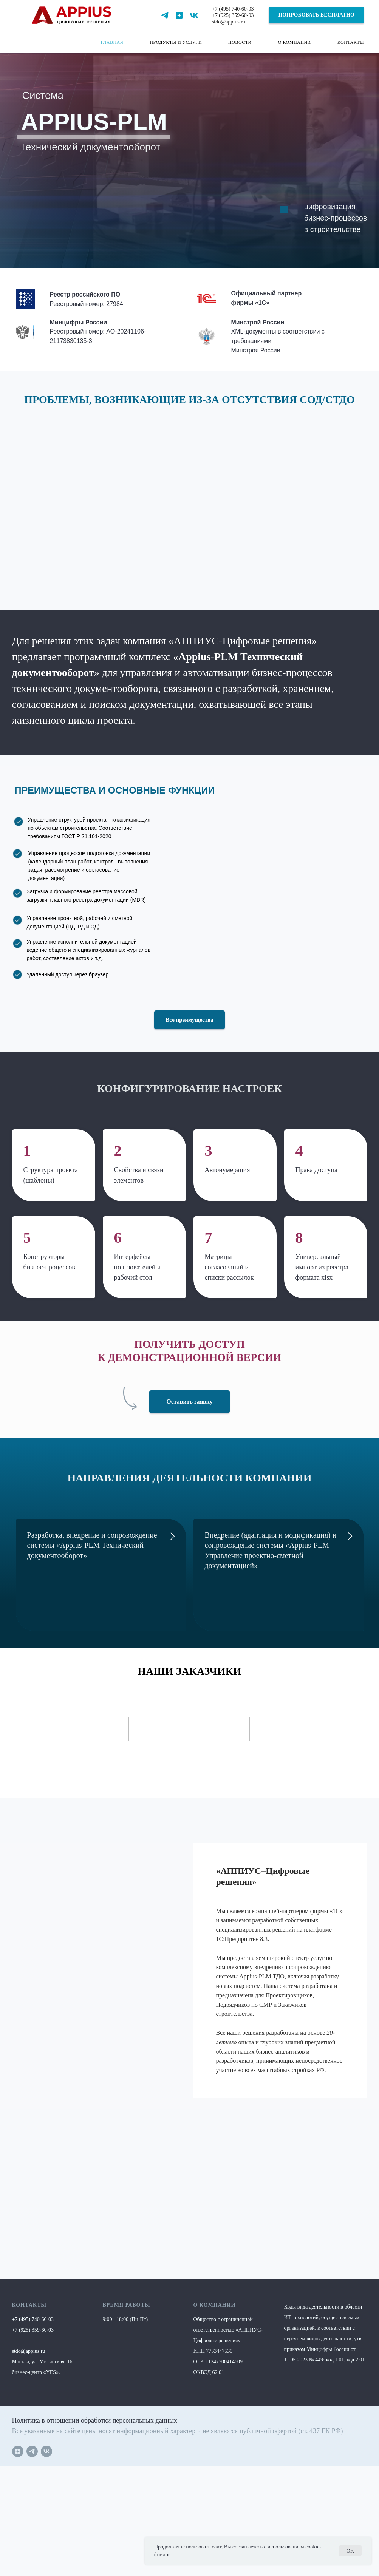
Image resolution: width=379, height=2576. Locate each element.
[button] (316, 15)
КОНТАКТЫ (350, 42)
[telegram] (164, 15)
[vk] (194, 15)
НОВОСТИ (240, 42)
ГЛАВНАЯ (112, 42)
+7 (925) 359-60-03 (233, 15)
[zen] (179, 15)
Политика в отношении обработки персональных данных (94, 2420)
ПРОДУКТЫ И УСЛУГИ (176, 42)
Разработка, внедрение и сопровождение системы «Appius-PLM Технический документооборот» (92, 1545)
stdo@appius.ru (228, 22)
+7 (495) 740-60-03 (233, 9)
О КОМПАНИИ (294, 42)
